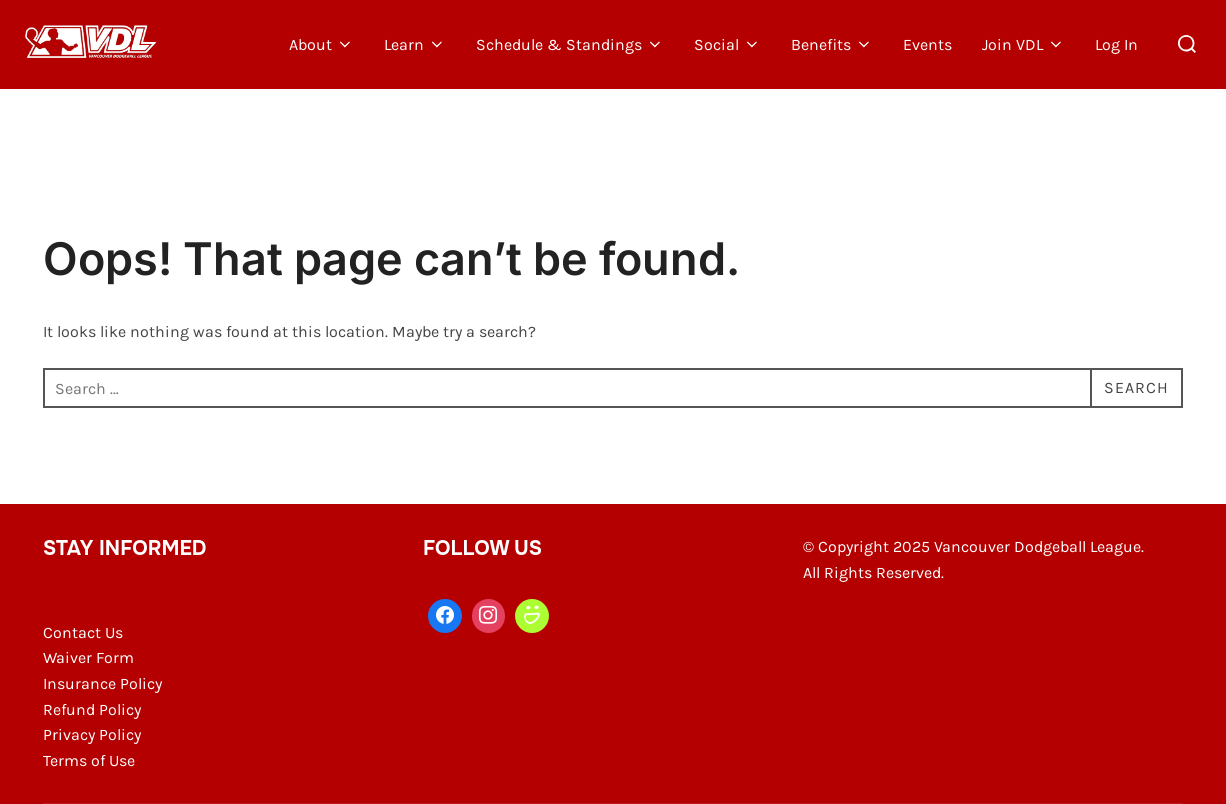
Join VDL (1023, 44)
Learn (415, 44)
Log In (1116, 44)
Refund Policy (92, 709)
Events (927, 44)
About (321, 44)
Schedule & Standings (570, 44)
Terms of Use (89, 760)
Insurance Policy (102, 683)
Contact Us (83, 632)
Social (727, 44)
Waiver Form (88, 657)
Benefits (832, 44)
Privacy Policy (92, 734)
